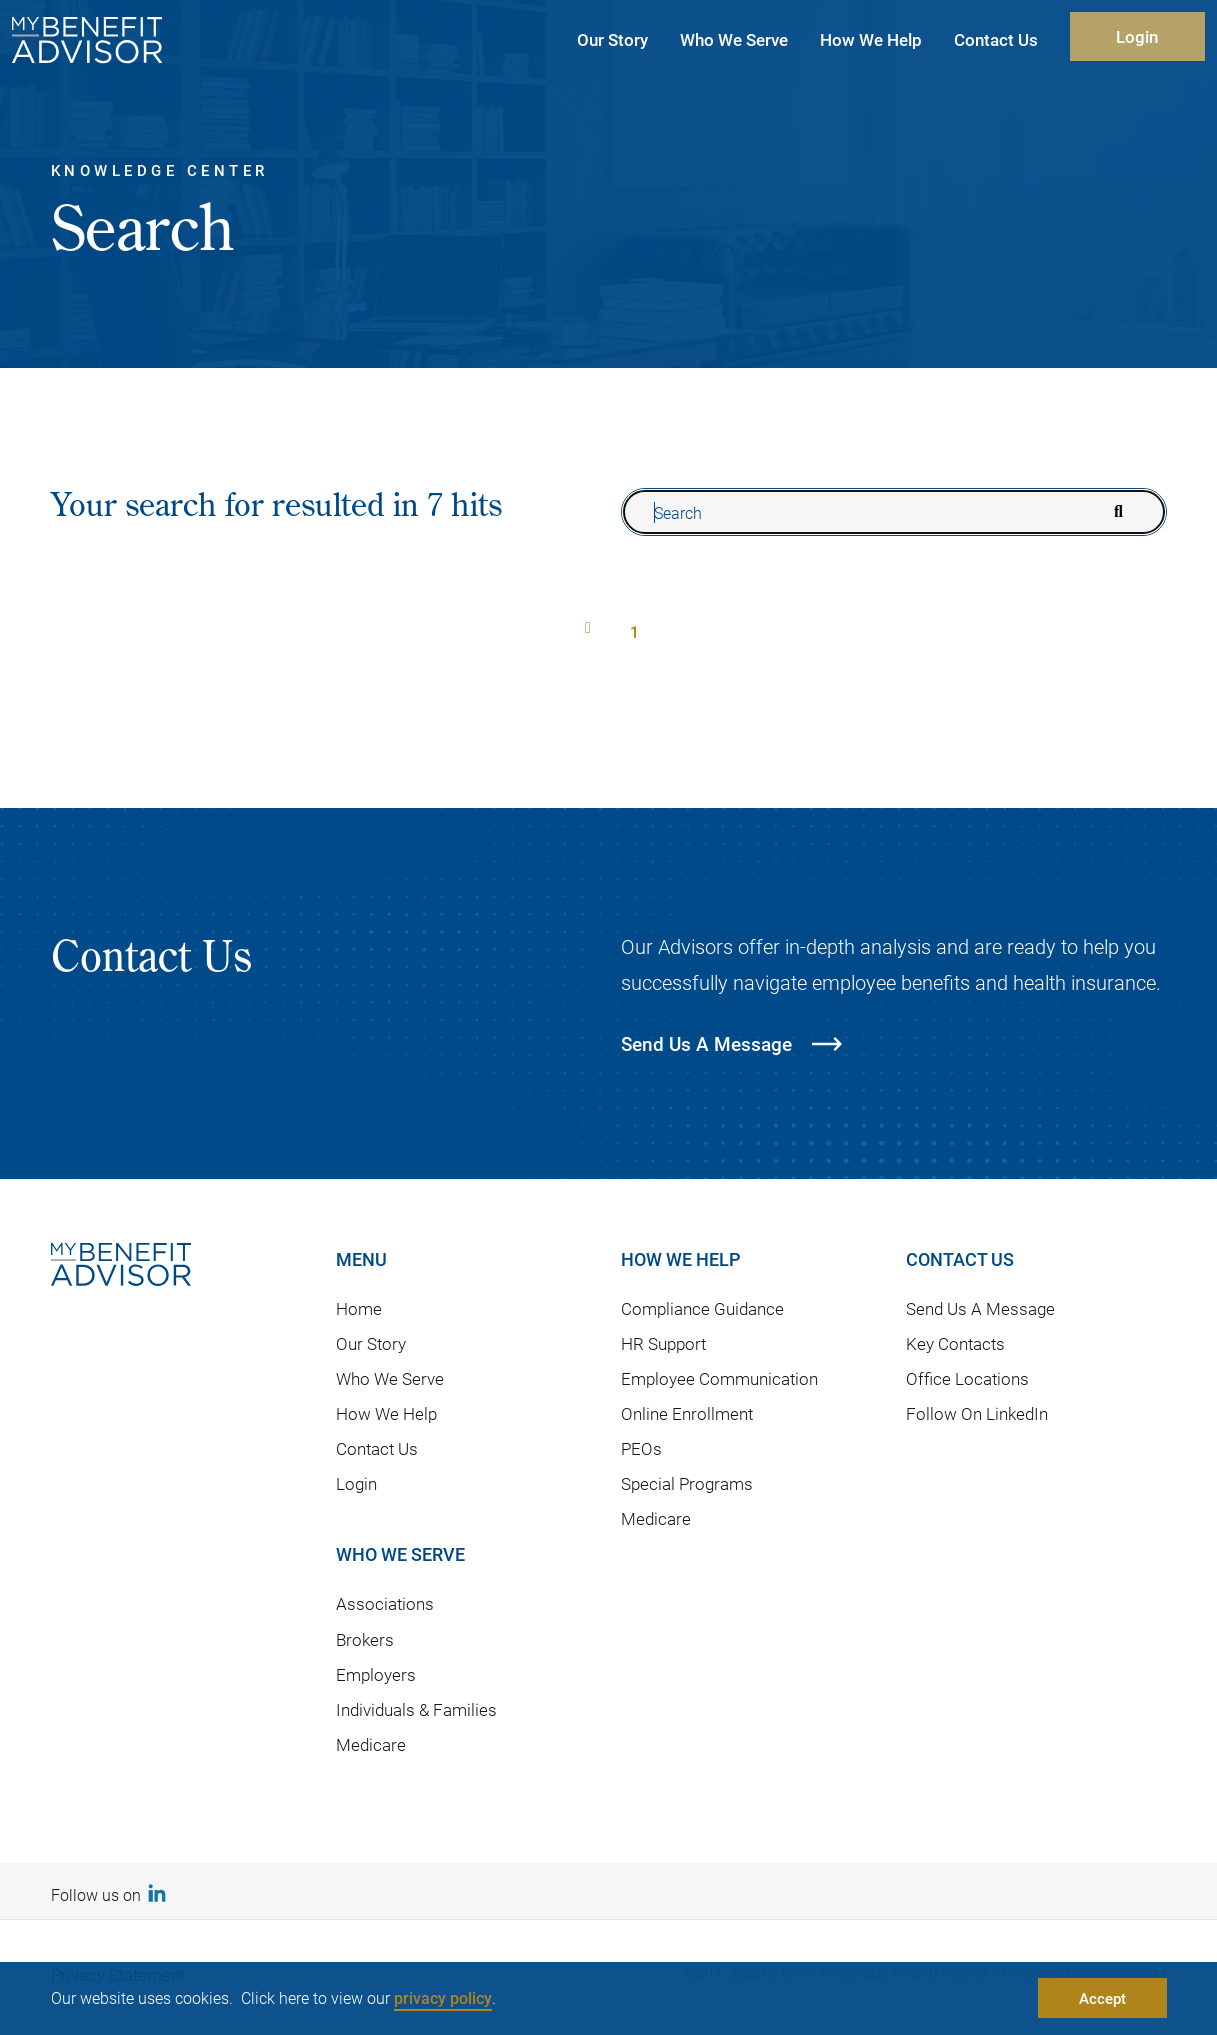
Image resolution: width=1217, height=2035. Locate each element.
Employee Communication (719, 1378)
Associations (385, 1603)
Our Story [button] (612, 39)
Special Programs (687, 1483)
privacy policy (443, 1997)
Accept (1102, 1998)
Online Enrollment (687, 1413)
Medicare (371, 1744)
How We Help (386, 1413)
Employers (376, 1674)
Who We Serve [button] (734, 39)
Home (359, 1308)
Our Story (371, 1343)
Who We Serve (390, 1378)
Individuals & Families (416, 1709)
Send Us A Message (980, 1308)
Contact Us (377, 1448)
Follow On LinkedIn (977, 1413)
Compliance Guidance (702, 1308)
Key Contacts (955, 1343)
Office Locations (967, 1378)
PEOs (641, 1448)
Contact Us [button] (996, 39)
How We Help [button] (871, 39)
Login (1137, 36)
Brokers (365, 1639)
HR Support (663, 1343)
